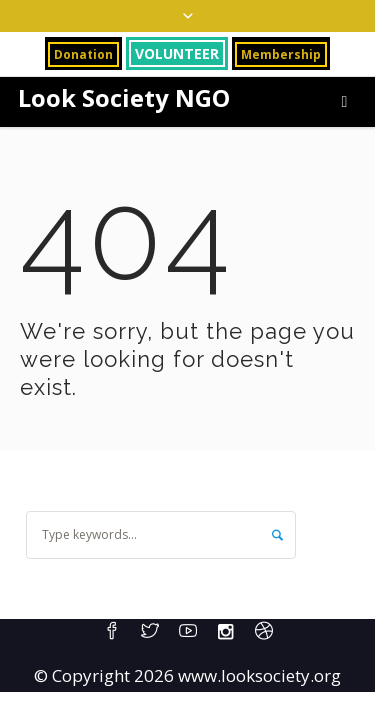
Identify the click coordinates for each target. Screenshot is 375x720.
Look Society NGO (124, 98)
